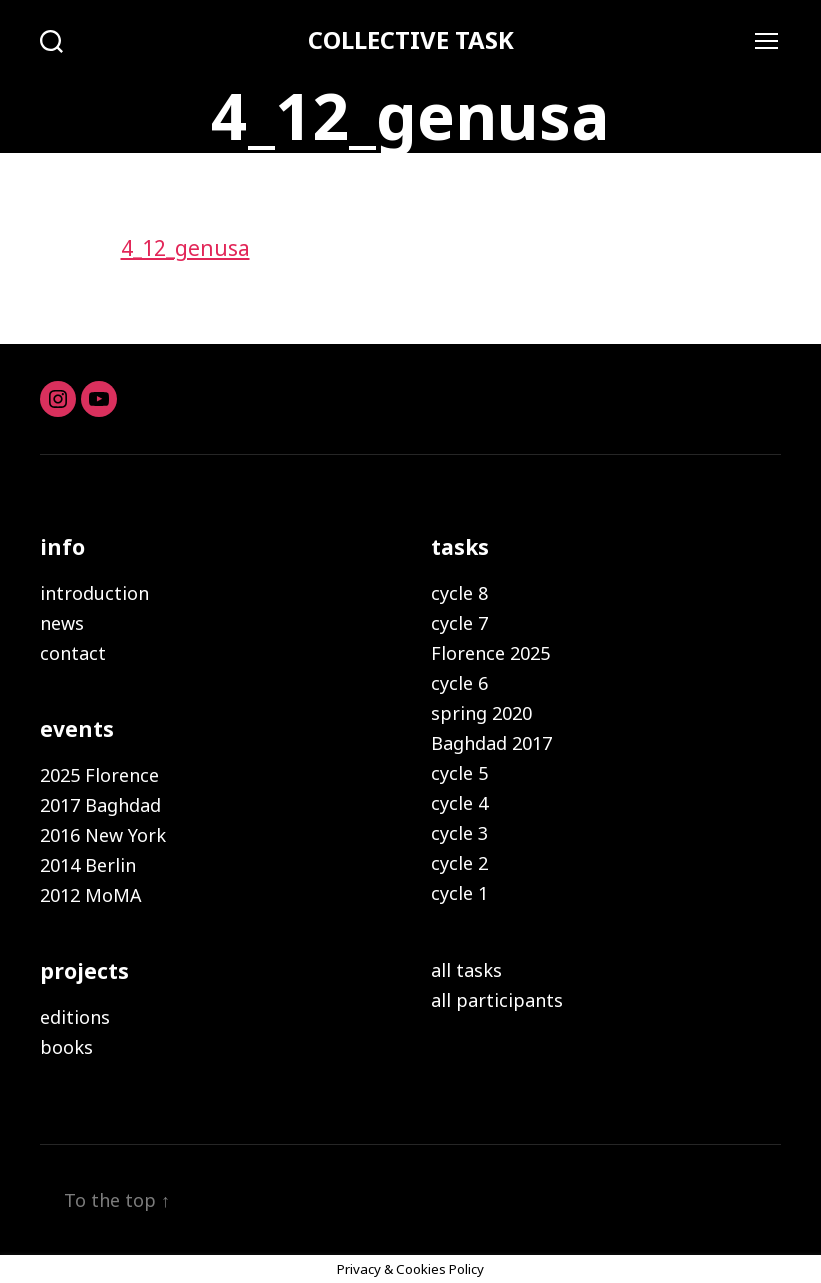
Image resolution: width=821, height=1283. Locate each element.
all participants (497, 1000)
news (62, 623)
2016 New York (103, 835)
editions (75, 1017)
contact (73, 653)
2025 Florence (99, 775)
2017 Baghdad (100, 805)
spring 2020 (481, 713)
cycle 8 (459, 593)
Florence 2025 (490, 653)
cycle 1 (459, 893)
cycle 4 (459, 803)
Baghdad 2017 (491, 743)
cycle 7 (459, 623)
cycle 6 (459, 683)
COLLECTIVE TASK (411, 40)
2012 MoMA (91, 895)
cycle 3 (459, 833)
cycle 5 (459, 773)
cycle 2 (459, 863)
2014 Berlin (88, 865)
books (66, 1047)
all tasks (466, 970)
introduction (94, 593)
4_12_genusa (185, 248)
